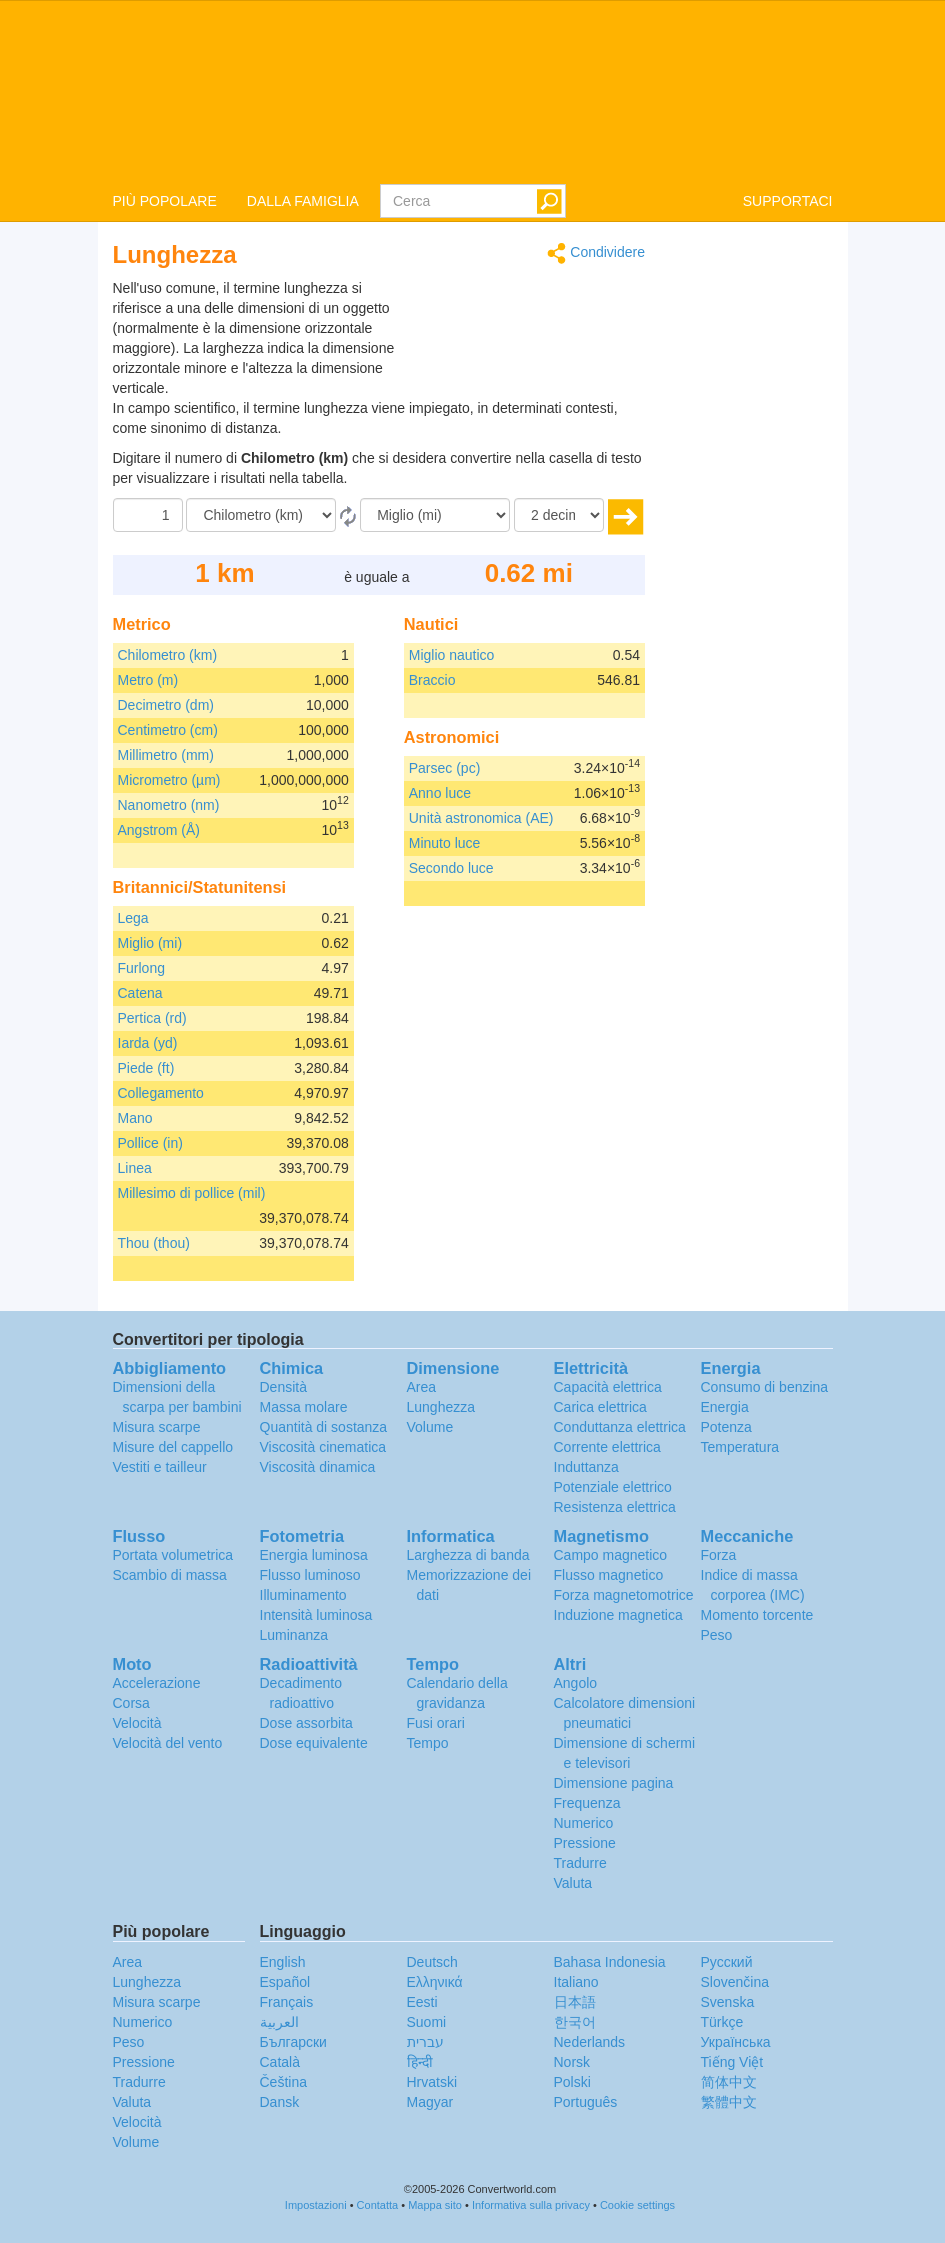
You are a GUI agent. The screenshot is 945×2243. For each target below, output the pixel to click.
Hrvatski (432, 2082)
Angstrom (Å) (159, 830)
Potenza (726, 1427)
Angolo (576, 1683)
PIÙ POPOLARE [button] (165, 201)
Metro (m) (148, 680)
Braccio (432, 680)
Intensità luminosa (316, 1615)
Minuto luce (445, 843)
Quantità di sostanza (324, 1427)
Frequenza (587, 1803)
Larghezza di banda (468, 1555)
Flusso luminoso (310, 1575)
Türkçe (722, 2022)
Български (293, 2042)
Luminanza (294, 1635)
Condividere (596, 253)
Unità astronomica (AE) (481, 818)
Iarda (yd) (148, 1043)
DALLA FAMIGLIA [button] (303, 201)
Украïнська (736, 2042)
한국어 (575, 2022)
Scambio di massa (170, 1575)
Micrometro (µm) (169, 780)
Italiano (576, 1982)
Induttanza (586, 1467)
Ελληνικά (435, 1982)
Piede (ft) (146, 1068)
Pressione (585, 1843)
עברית (425, 2042)
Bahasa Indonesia (610, 1962)
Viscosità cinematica (323, 1447)
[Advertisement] (520, 328)
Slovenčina (735, 1982)
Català (280, 2062)
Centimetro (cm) (168, 730)
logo (472, 91)
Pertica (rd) (152, 1018)
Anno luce (440, 793)
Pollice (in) (150, 1143)
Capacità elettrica (608, 1387)
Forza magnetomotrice (624, 1595)
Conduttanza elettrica (620, 1427)
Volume (430, 1427)
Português (586, 2102)
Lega (133, 918)
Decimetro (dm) (166, 705)
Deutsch (432, 1962)
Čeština (283, 2082)
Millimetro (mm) (166, 755)
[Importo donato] (148, 515)
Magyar (430, 2102)
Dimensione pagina (614, 1783)
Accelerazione (157, 1683)
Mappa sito (435, 2205)
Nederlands (590, 2042)
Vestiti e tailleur (160, 1467)
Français (287, 2002)
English (283, 1962)
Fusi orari (436, 1723)
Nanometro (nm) (169, 805)
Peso (717, 1635)
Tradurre (580, 1863)
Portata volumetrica (173, 1555)
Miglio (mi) (150, 943)
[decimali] (559, 515)
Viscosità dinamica (318, 1467)
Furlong (141, 968)
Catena (140, 993)
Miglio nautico (452, 655)
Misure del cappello (173, 1447)
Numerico (584, 1823)
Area (422, 1387)
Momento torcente (757, 1615)
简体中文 (729, 2082)
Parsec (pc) (445, 768)
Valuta (573, 1883)
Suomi (427, 2022)
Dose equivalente (314, 1743)
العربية (279, 2022)
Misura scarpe (157, 1427)
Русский (727, 1962)
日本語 (575, 2002)
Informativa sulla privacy (531, 2205)
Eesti (422, 2002)
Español (285, 1982)
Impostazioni (316, 2205)
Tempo (428, 1743)
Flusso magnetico (609, 1575)
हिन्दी (420, 2062)
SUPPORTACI (788, 201)
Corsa (131, 1703)
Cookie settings (637, 2205)
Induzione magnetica (618, 1615)
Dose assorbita (306, 1723)
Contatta (378, 2205)
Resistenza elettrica (615, 1507)
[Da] (261, 515)
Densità (283, 1387)
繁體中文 (729, 2102)
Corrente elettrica (607, 1447)
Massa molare (304, 1407)
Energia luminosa (314, 1555)
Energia (725, 1407)
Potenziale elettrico (613, 1487)
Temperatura (740, 1447)
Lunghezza (441, 1407)
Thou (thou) (154, 1243)
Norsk (572, 2062)
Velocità (137, 1723)
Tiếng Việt (732, 2062)
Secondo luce (451, 868)
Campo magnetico (611, 1555)
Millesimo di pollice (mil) (192, 1193)
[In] (435, 515)
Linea (135, 1168)
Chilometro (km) (168, 655)
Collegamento (161, 1093)
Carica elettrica (600, 1407)
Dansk (280, 2102)
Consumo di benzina (765, 1387)
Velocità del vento (168, 1743)
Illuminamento (303, 1595)
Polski (572, 2082)
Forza (719, 1555)
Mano (135, 1118)
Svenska (728, 2002)
